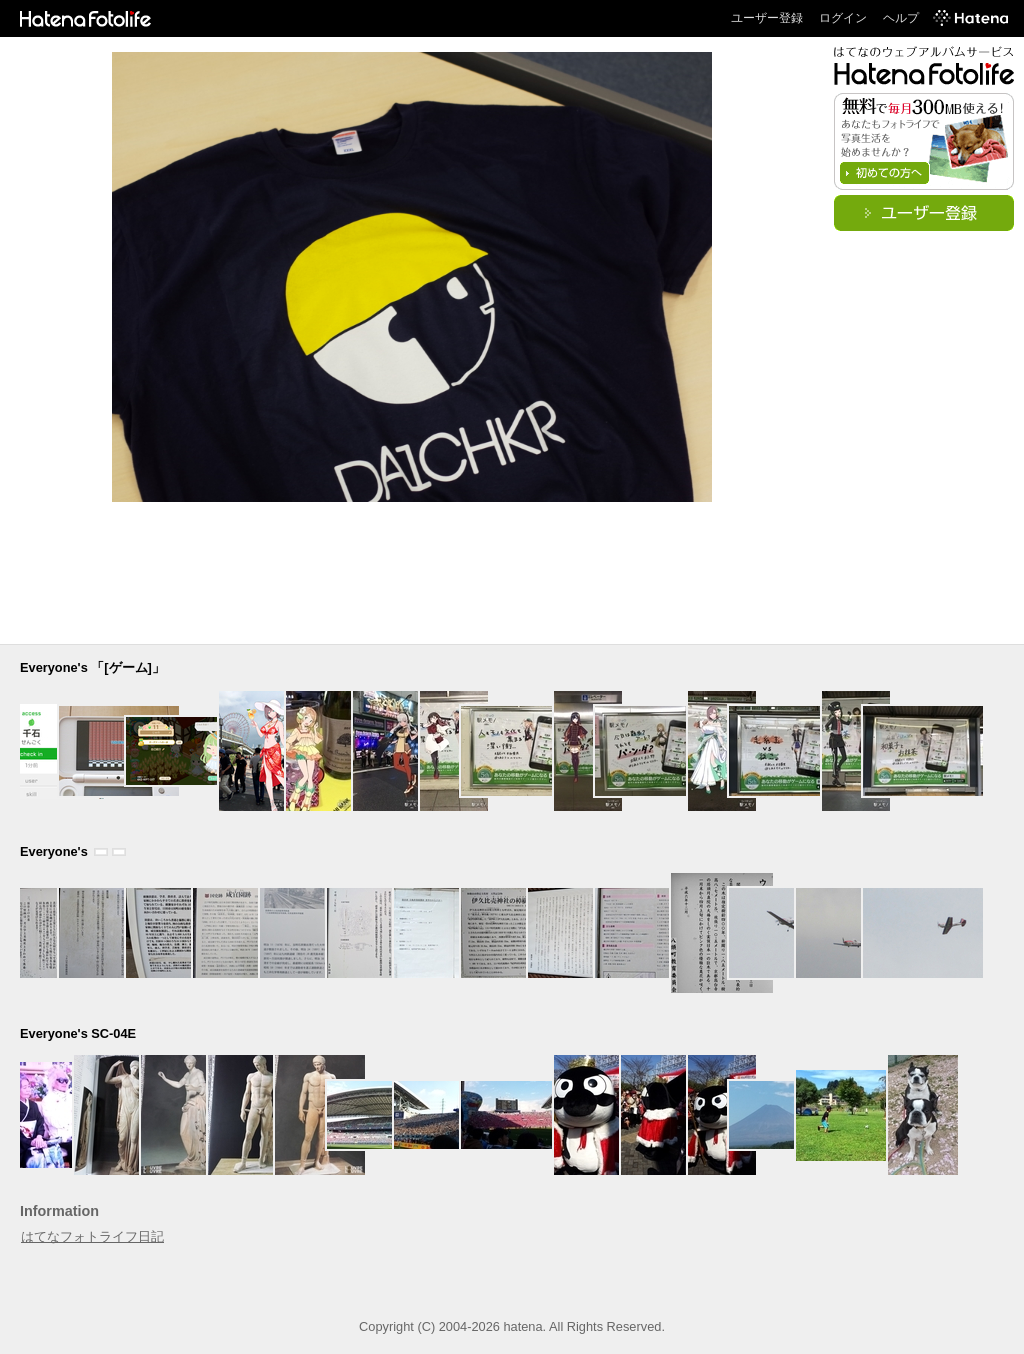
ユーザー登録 (767, 18)
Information (59, 1211)
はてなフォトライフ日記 (92, 1236)
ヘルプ (901, 18)
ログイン (843, 18)
